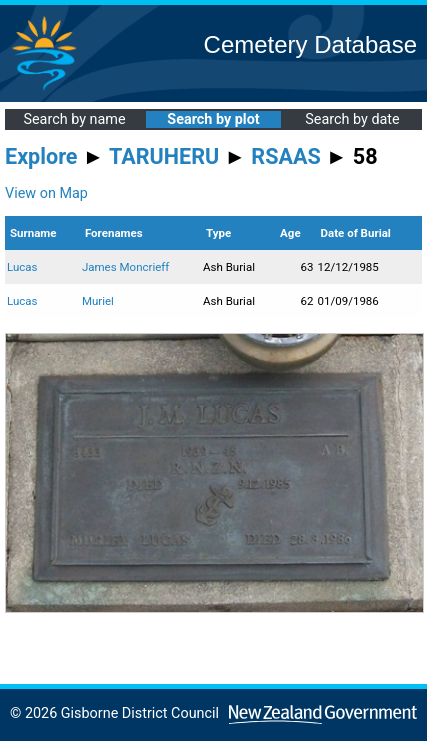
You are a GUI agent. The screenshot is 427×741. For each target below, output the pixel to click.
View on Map (46, 193)
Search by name (74, 119)
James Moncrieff (125, 267)
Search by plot (213, 119)
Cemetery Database (310, 44)
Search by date (352, 119)
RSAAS (285, 156)
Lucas (22, 267)
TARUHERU (164, 156)
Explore (41, 156)
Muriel (98, 301)
